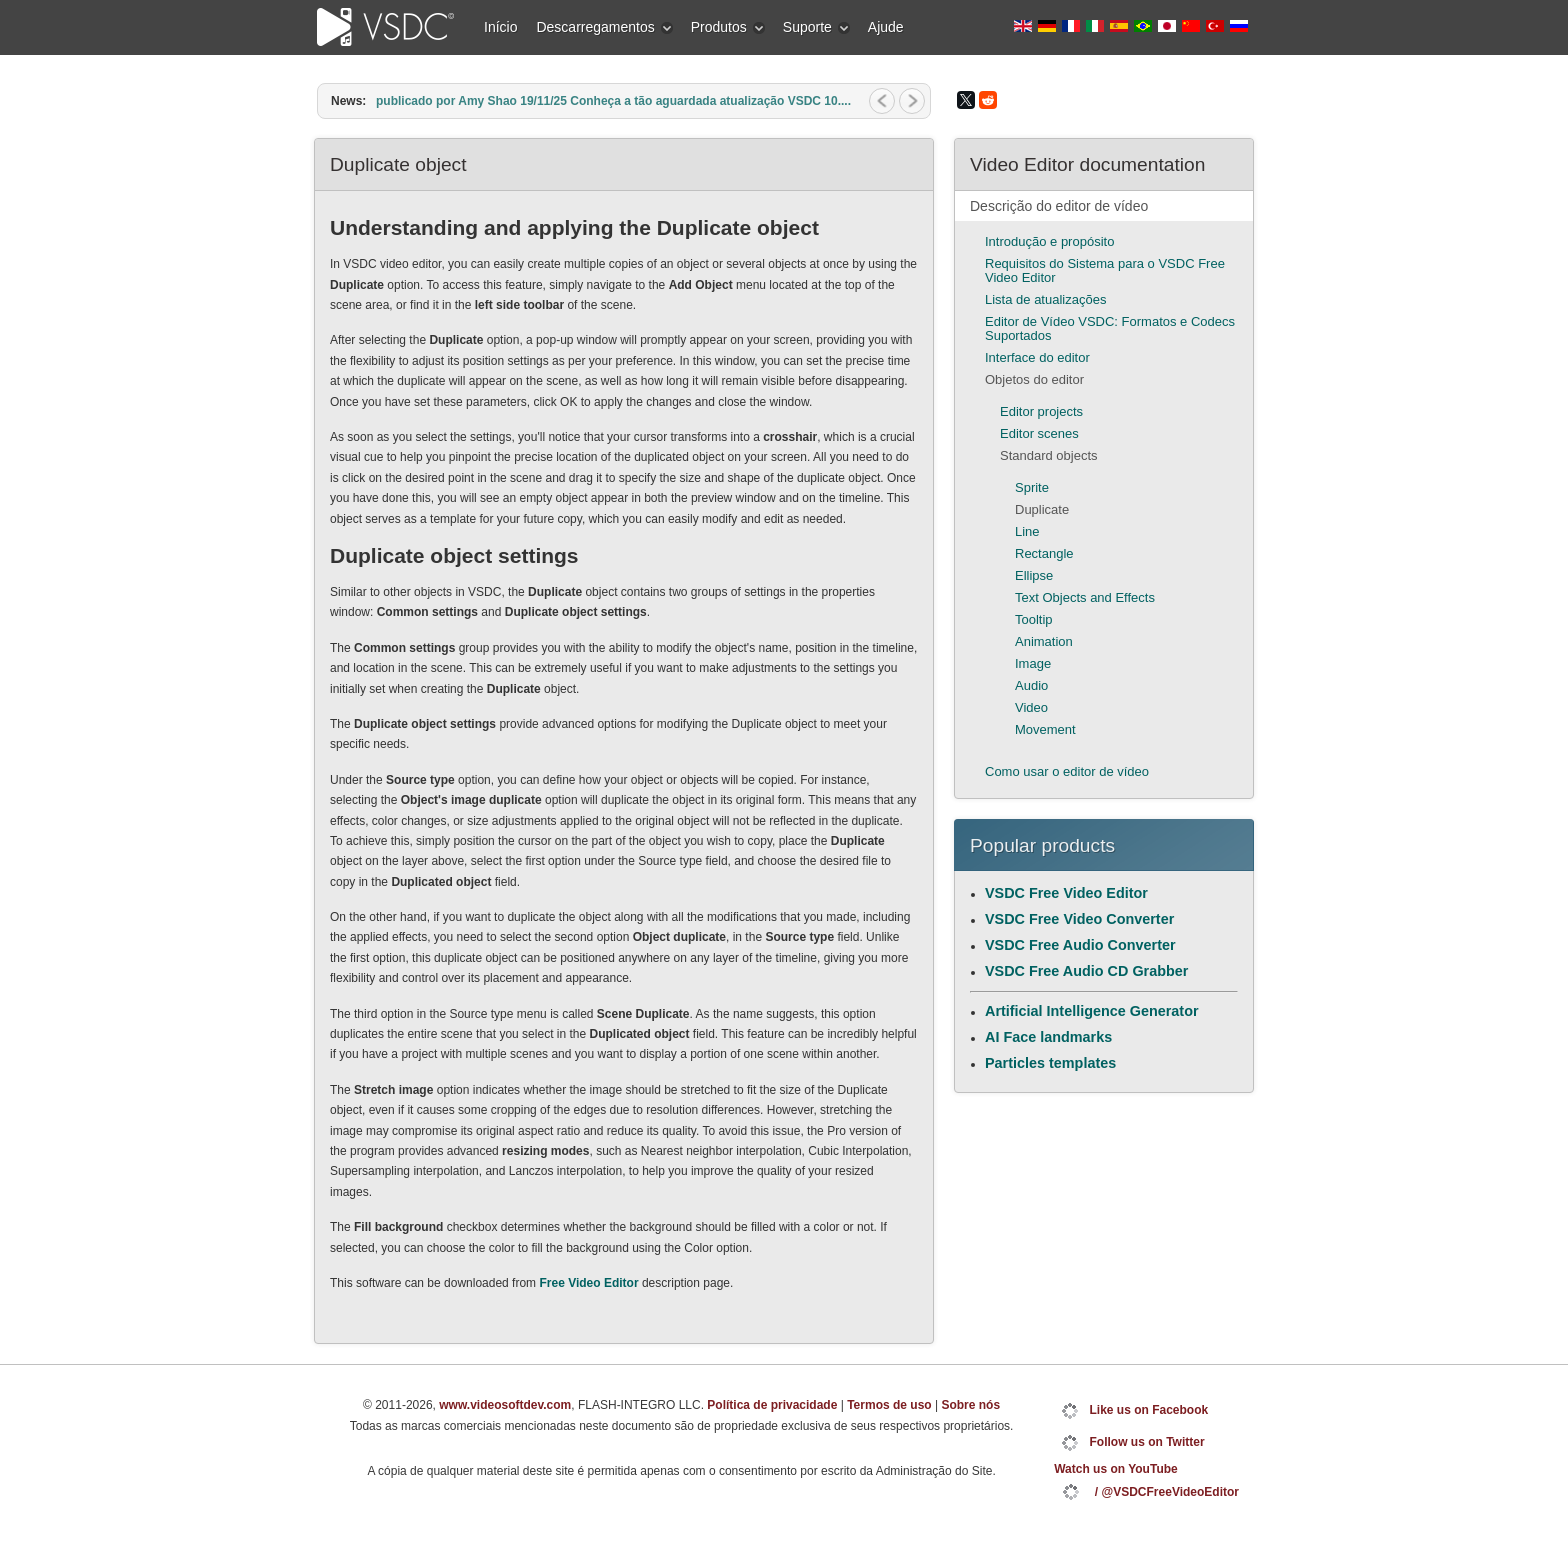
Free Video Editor (588, 1283)
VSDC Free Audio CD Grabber (1086, 971)
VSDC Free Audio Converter (1080, 945)
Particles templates (1050, 1063)
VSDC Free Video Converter (1079, 919)
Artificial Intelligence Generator (1092, 1011)
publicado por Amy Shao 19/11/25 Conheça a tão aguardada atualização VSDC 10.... (613, 101)
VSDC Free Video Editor (1066, 893)
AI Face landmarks (1048, 1037)
